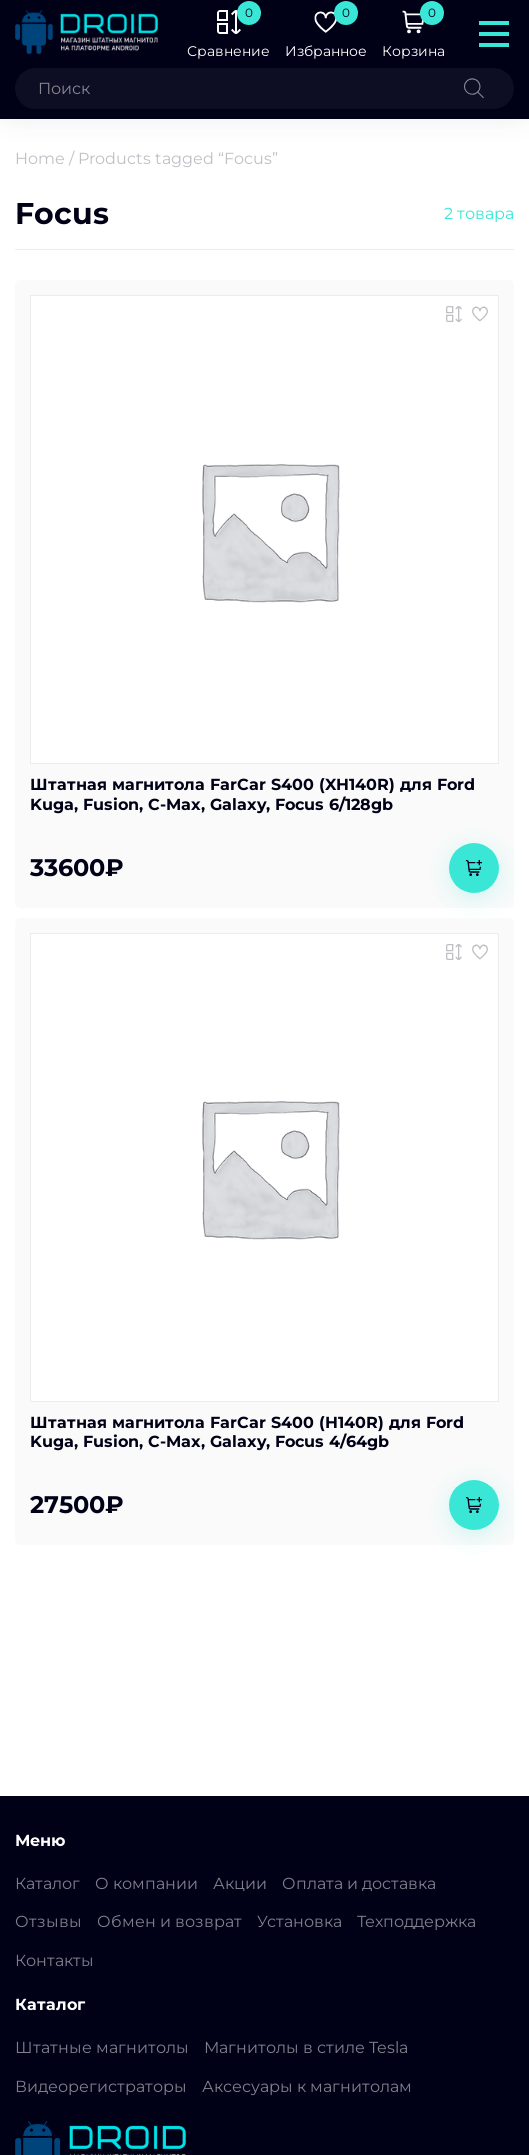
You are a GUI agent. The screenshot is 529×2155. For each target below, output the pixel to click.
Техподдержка (416, 1921)
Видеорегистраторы (101, 2086)
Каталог (47, 1883)
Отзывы (48, 1921)
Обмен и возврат (169, 1921)
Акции (240, 1883)
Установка (299, 1921)
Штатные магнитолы (102, 2047)
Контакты (54, 1960)
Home (40, 158)
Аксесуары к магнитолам (307, 2086)
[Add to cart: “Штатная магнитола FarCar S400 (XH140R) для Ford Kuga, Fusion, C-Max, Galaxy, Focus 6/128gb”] (474, 868)
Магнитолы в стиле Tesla (306, 2047)
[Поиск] (489, 88)
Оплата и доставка (359, 1883)
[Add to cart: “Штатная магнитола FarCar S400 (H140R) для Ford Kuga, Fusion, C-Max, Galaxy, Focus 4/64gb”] (474, 1505)
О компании (146, 1883)
